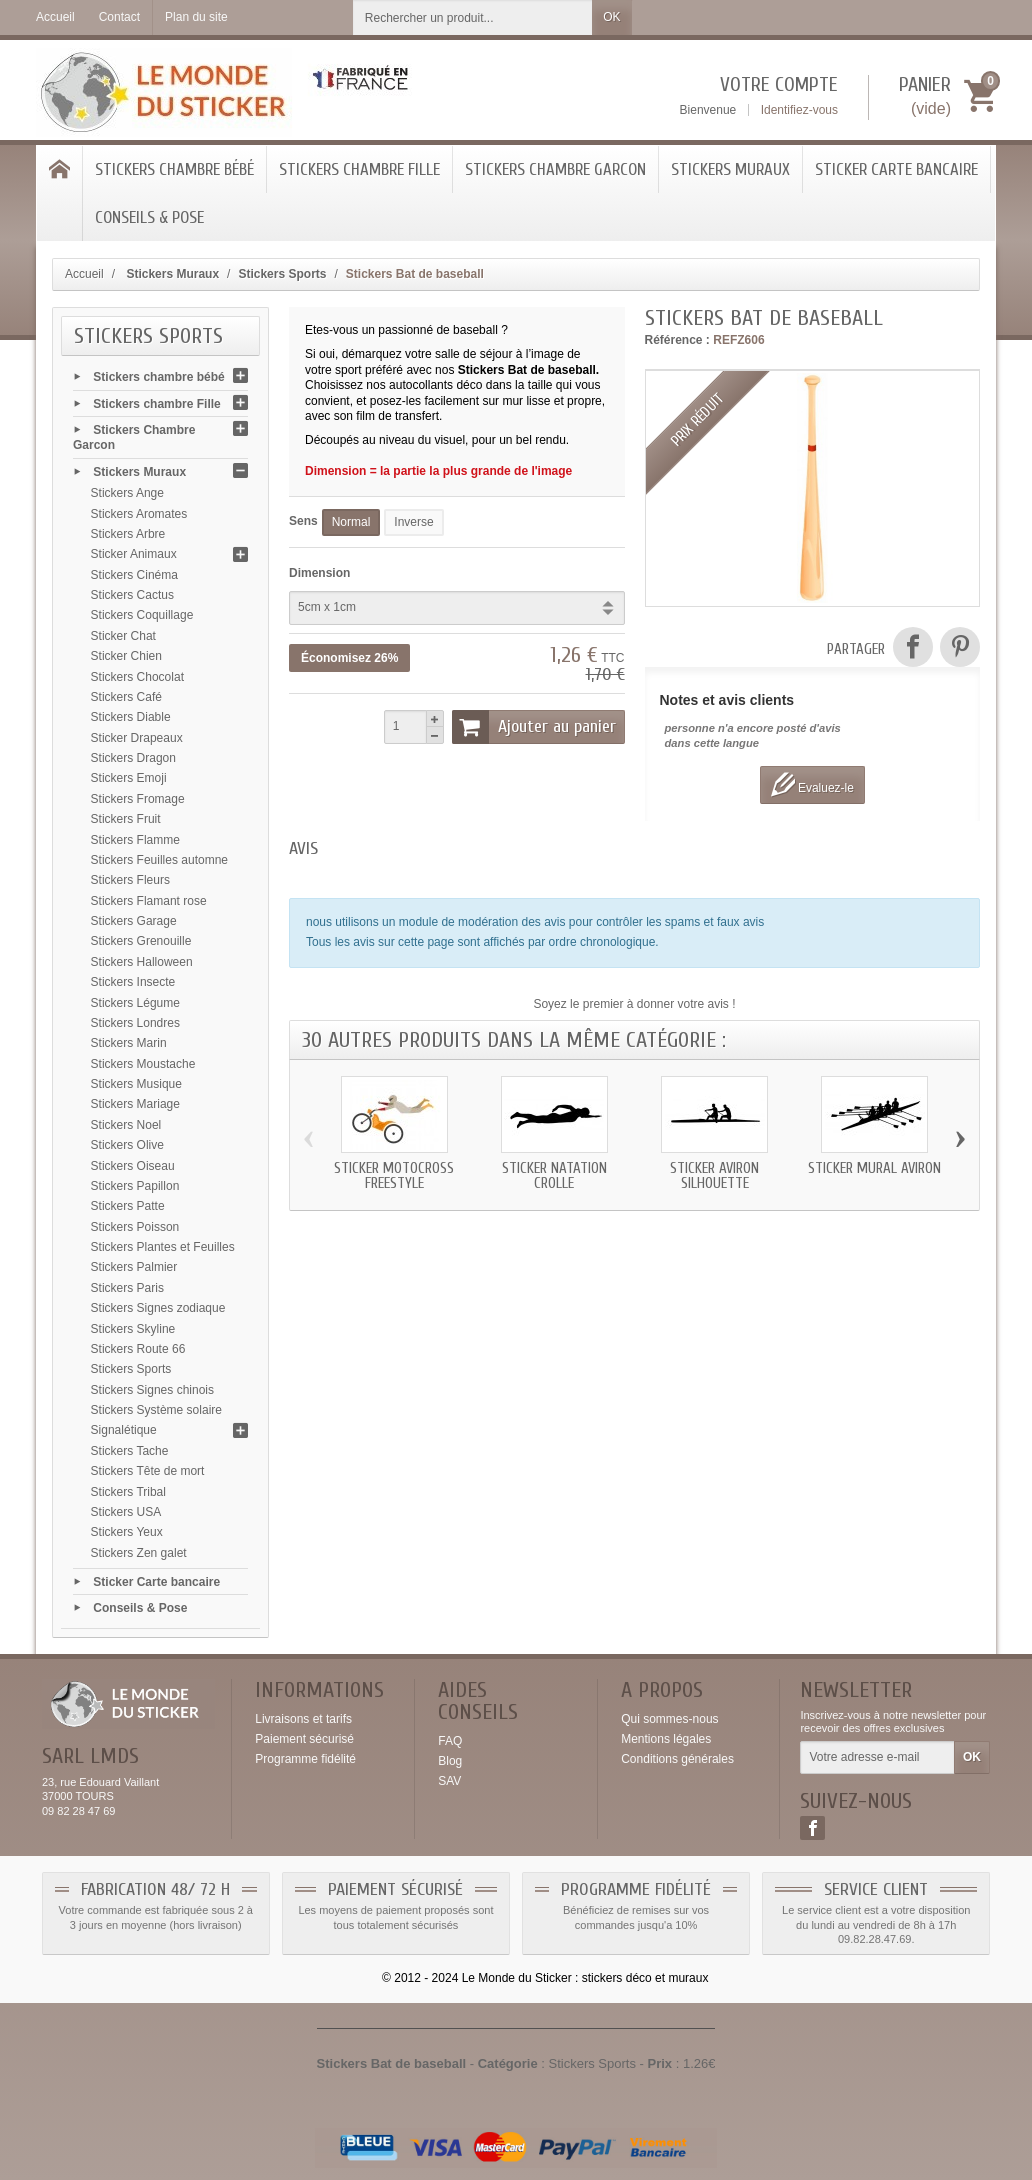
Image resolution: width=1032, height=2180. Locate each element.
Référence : (677, 340)
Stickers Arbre (128, 534)
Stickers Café (126, 697)
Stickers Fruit (126, 819)
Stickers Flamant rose (149, 901)
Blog (450, 1761)
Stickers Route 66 (138, 1349)
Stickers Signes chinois (152, 1390)
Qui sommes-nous (669, 1719)
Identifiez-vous (799, 110)
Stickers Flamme (135, 840)
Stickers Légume (135, 1003)
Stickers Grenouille (141, 941)
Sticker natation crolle (554, 1176)
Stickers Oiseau (133, 1166)
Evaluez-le (812, 784)
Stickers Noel (126, 1125)
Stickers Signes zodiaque (158, 1308)
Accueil (84, 274)
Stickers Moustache (143, 1064)
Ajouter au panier (534, 727)
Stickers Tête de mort (148, 1471)
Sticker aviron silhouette (714, 1176)
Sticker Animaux (134, 554)
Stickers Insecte (133, 982)
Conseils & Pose (149, 217)
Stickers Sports (131, 1369)
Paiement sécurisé (304, 1739)
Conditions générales (677, 1759)
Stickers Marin (129, 1043)
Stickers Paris (127, 1288)
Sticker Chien (126, 656)
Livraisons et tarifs (303, 1719)
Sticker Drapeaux (137, 738)
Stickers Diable (131, 717)
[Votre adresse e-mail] (877, 1758)
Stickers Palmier (134, 1267)
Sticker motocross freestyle (394, 1176)
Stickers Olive (127, 1145)
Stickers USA (126, 1512)
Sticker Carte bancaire (896, 169)
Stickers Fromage (138, 799)
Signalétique (124, 1430)
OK (611, 17)
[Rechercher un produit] (473, 17)
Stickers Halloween (142, 962)
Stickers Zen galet (139, 1553)
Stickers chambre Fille (359, 169)
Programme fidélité (305, 1759)
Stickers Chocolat (137, 677)
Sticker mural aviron (874, 1168)
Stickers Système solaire (156, 1410)
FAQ (450, 1741)
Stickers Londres (135, 1023)
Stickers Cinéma (134, 575)
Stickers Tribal (128, 1492)
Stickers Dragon (133, 758)
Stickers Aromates (139, 514)
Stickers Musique (136, 1084)
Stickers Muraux (730, 169)
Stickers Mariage (135, 1104)
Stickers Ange (127, 493)
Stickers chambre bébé (174, 169)
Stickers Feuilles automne (159, 860)
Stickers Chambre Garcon (555, 169)
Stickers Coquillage (142, 615)
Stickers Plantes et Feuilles (163, 1247)
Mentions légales (666, 1739)
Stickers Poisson (135, 1227)
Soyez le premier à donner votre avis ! (634, 1004)
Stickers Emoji (129, 778)
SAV (449, 1781)
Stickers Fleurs (130, 880)
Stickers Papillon (135, 1186)
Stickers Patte (128, 1206)
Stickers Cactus (132, 595)
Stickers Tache (130, 1451)
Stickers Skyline (133, 1329)
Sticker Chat (123, 636)
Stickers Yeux (127, 1532)
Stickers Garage (134, 921)
